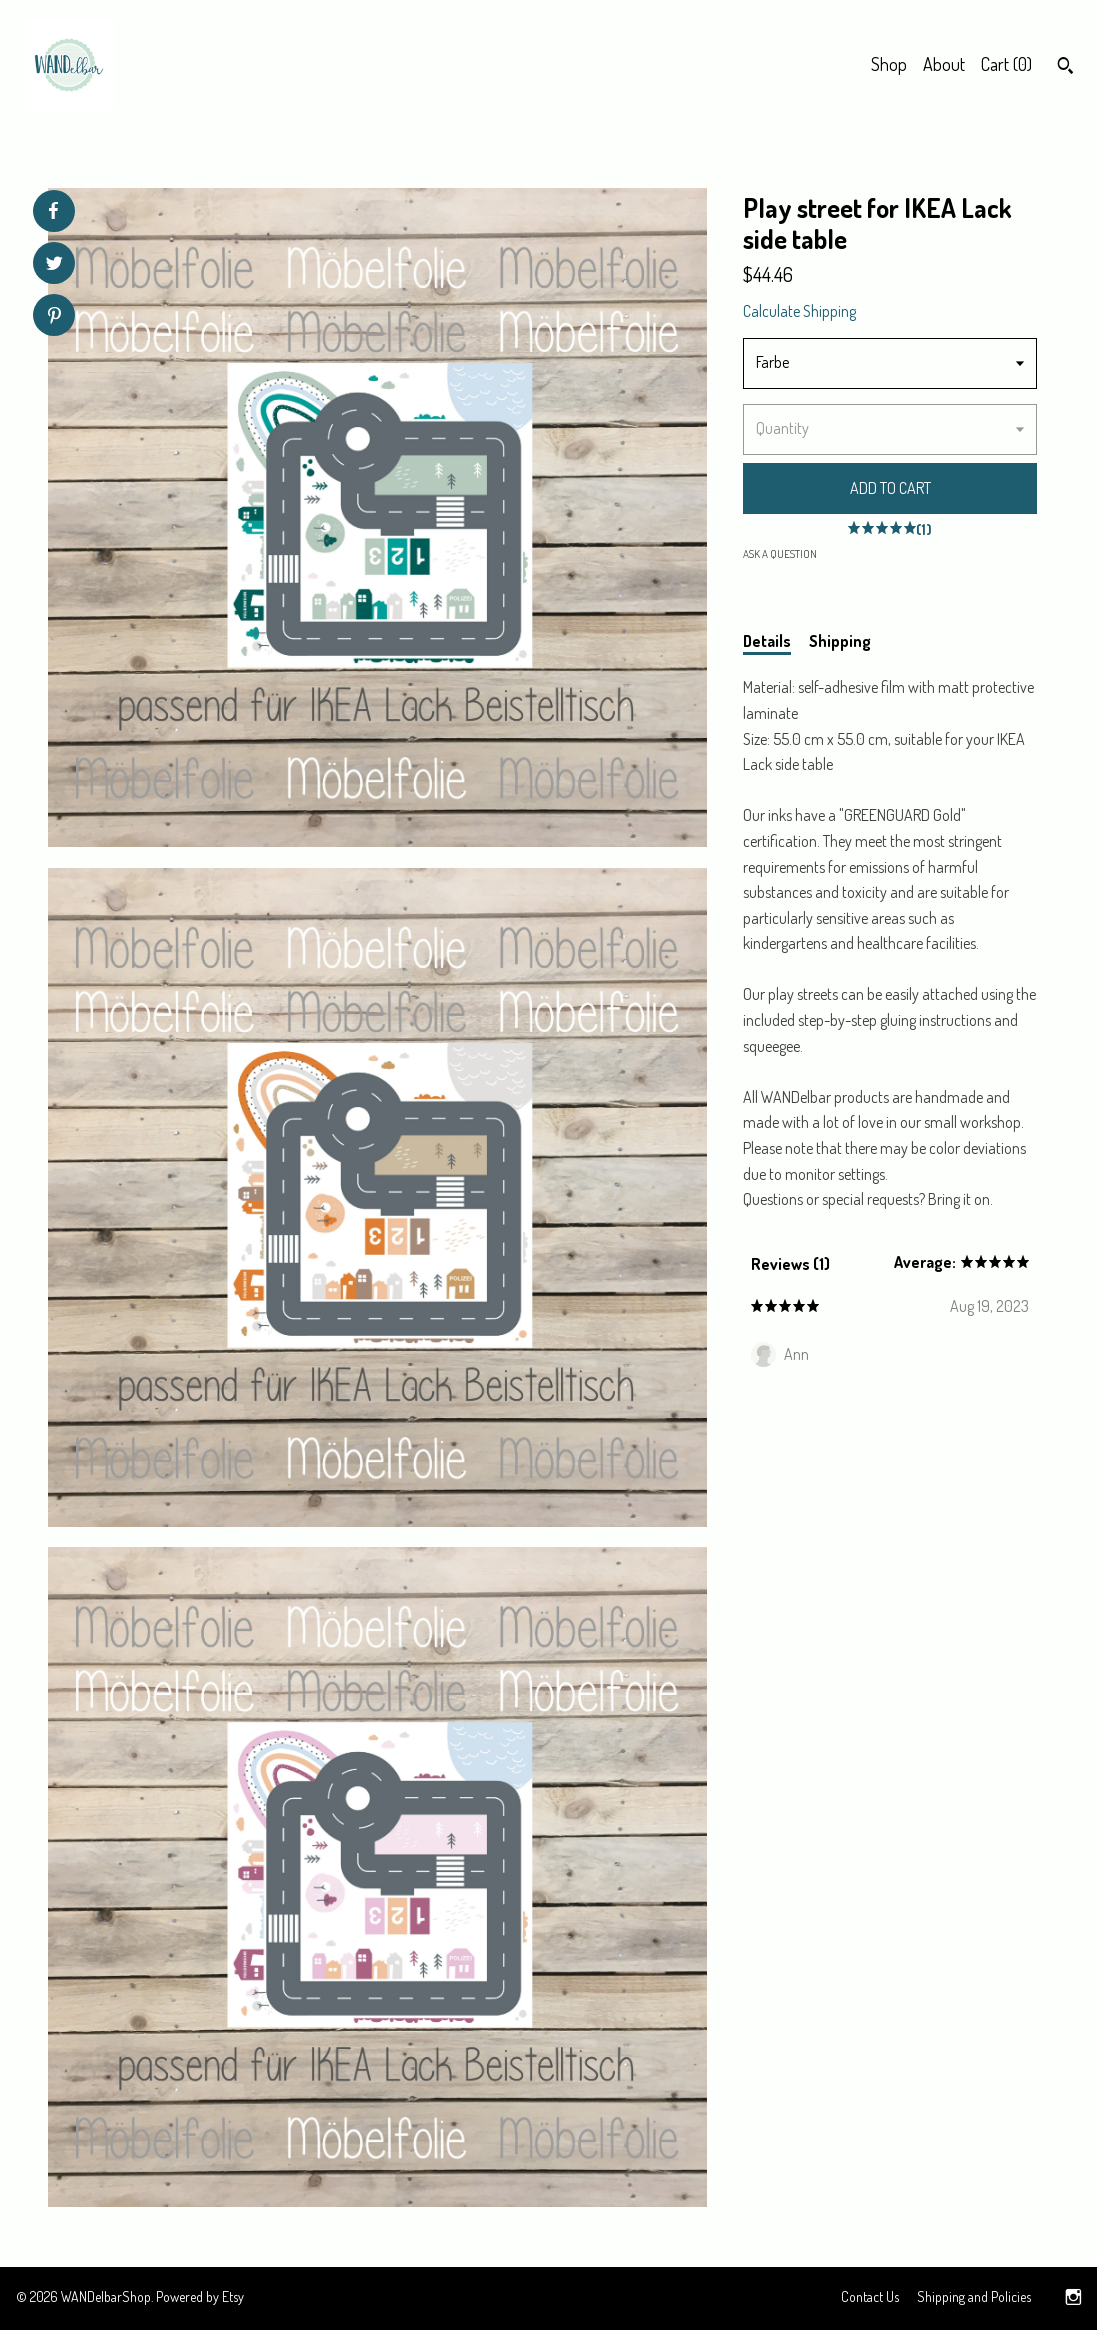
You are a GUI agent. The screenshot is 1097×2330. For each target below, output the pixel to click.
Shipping (840, 641)
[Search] (1065, 68)
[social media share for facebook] (53, 211)
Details (767, 641)
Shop (889, 64)
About (944, 64)
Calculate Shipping (799, 311)
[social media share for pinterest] (54, 317)
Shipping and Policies (974, 2296)
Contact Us (870, 2296)
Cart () (1006, 64)
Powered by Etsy (200, 2296)
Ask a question (780, 554)
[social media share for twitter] (54, 265)
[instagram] (1073, 2298)
